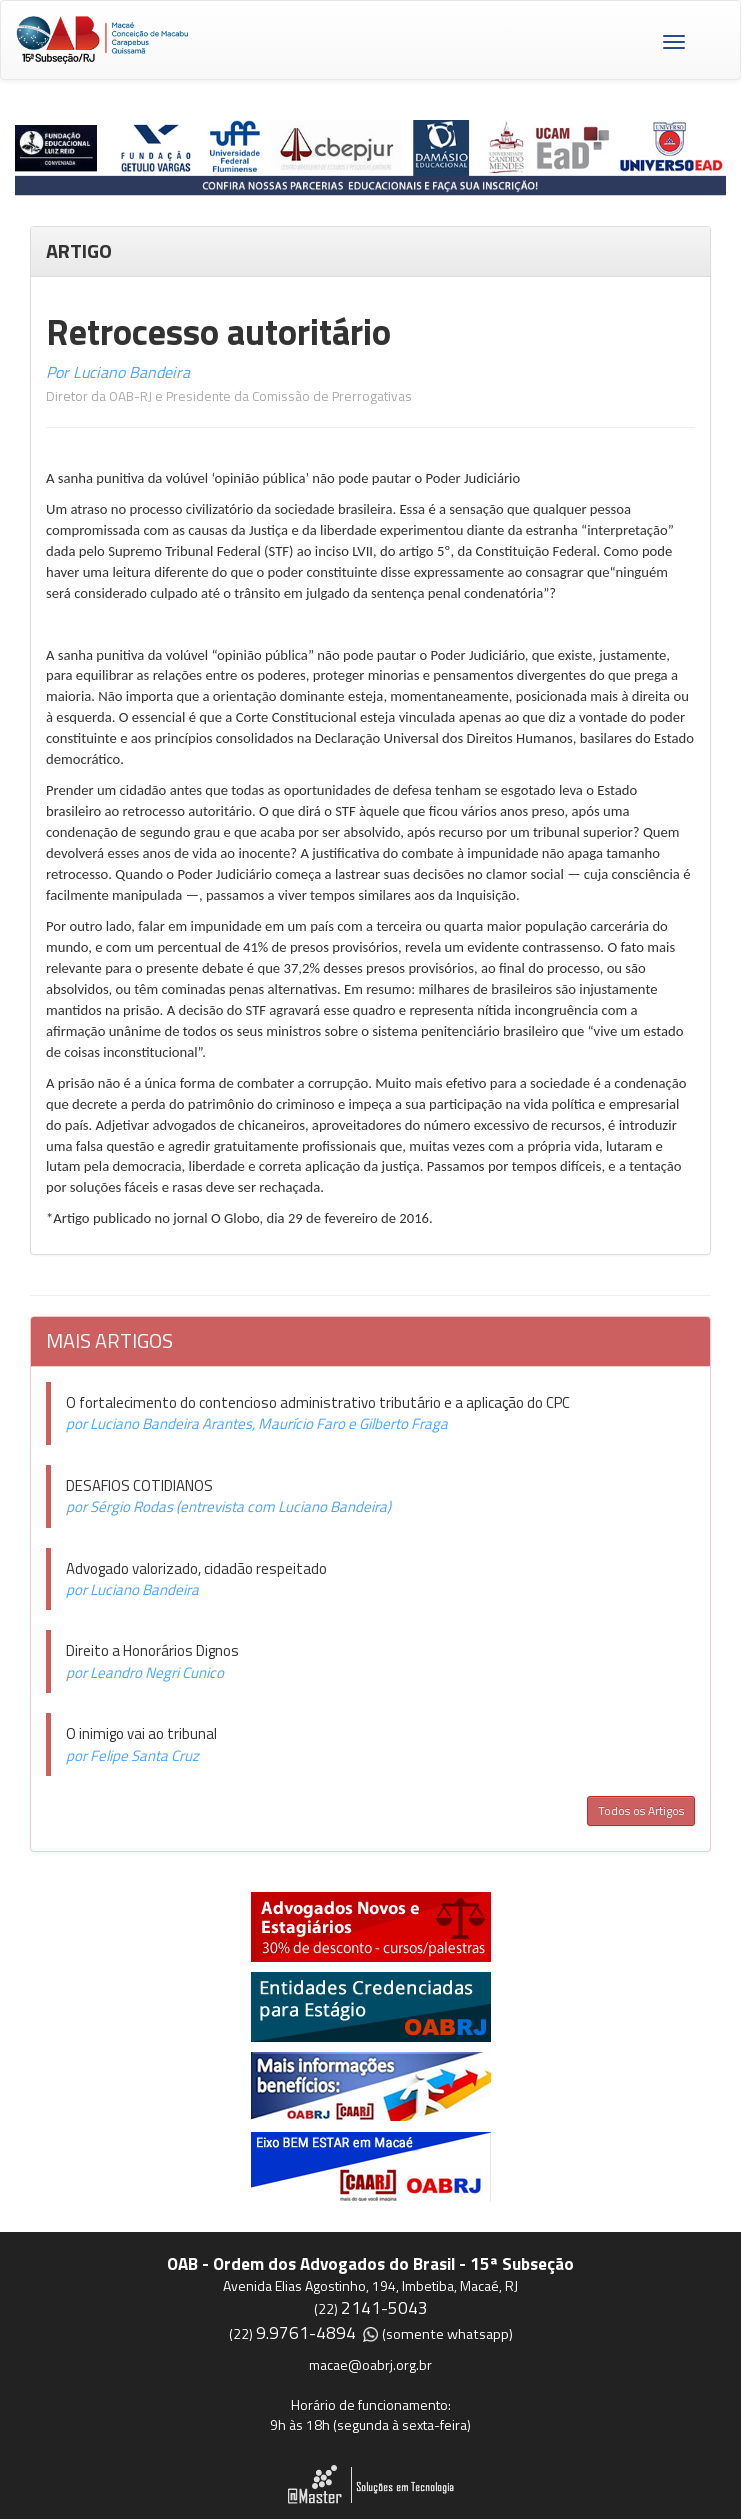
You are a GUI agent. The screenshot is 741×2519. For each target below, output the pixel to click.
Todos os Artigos (641, 1810)
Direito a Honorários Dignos (152, 1650)
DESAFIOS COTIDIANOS (139, 1485)
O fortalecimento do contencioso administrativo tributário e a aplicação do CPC (318, 1402)
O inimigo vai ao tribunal (141, 1733)
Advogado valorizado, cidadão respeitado (196, 1568)
